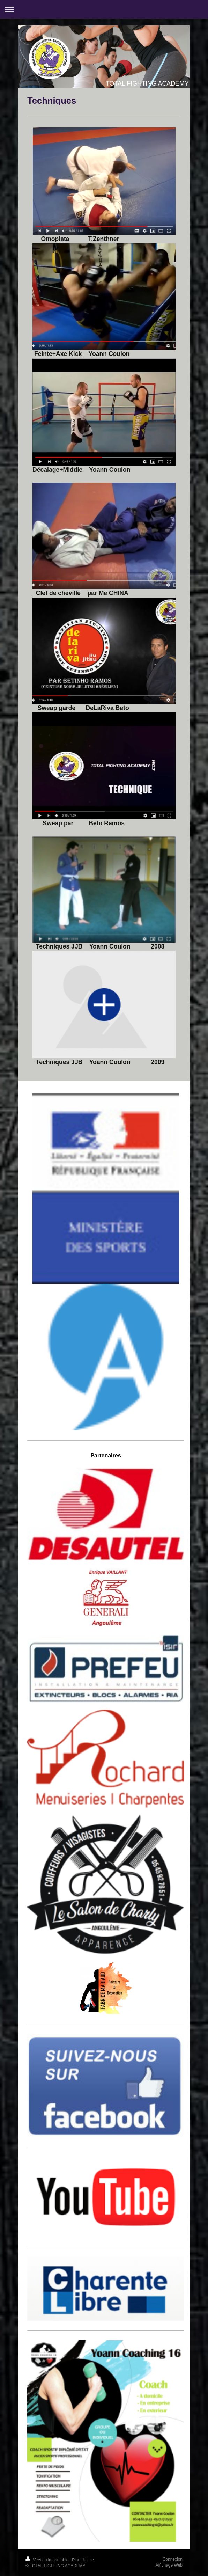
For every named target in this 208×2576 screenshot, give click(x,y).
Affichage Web (169, 2565)
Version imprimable (47, 2559)
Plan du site (83, 2559)
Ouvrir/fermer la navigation (104, 9)
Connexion (173, 2559)
